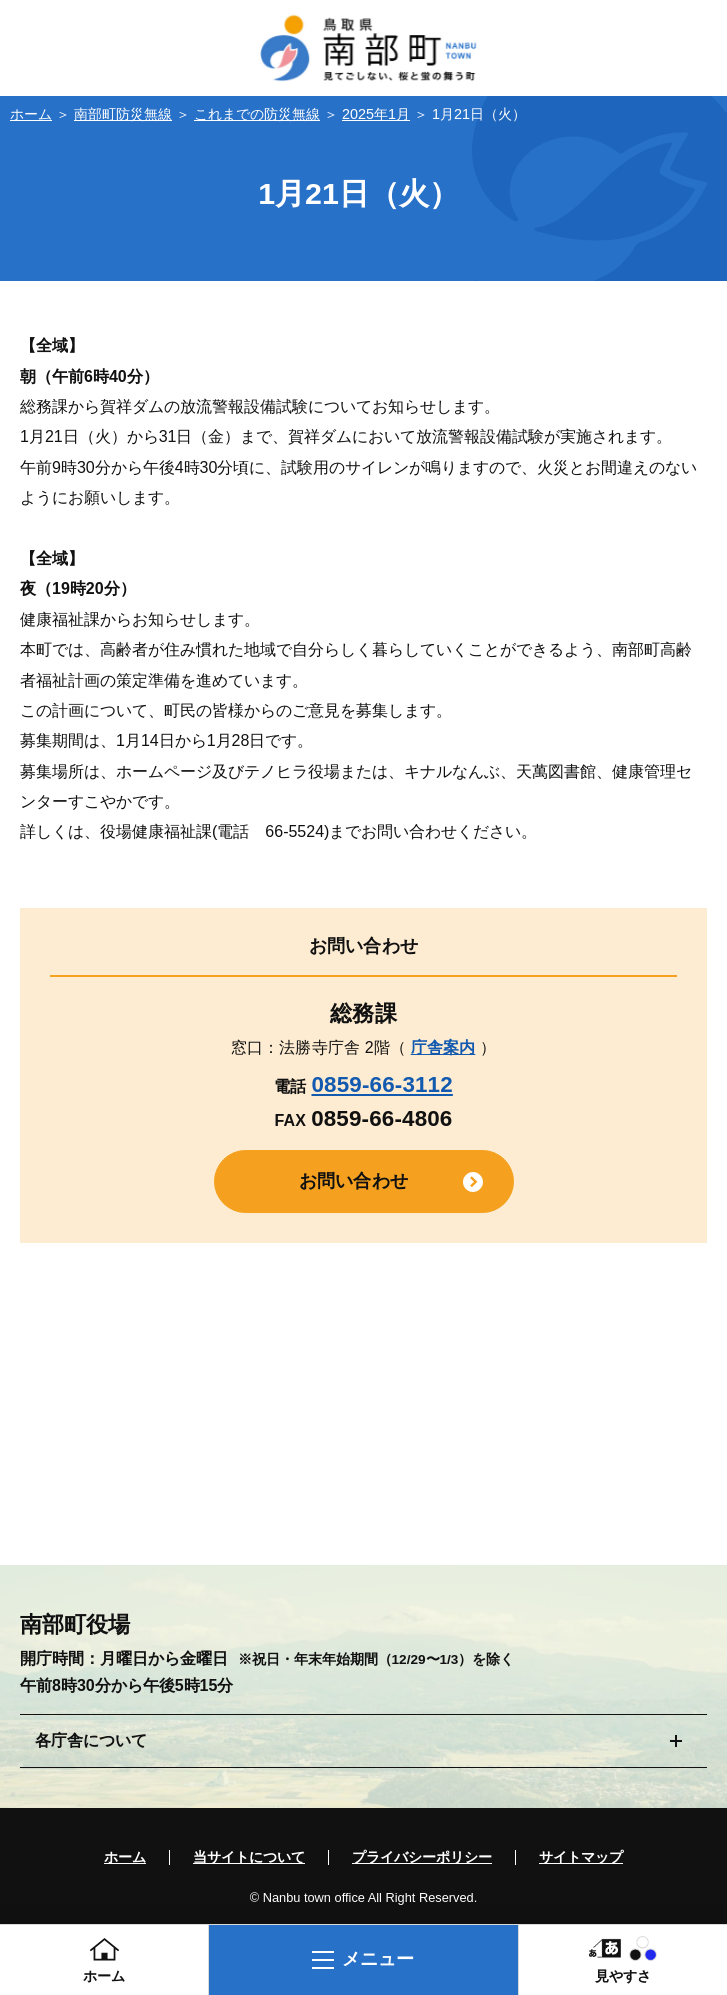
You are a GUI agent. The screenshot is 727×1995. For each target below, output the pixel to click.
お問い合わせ (353, 1181)
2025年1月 (376, 114)
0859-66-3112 (381, 1084)
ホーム (31, 114)
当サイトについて (249, 1858)
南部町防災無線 (123, 114)
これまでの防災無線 (257, 114)
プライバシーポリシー (422, 1858)
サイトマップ (581, 1858)
